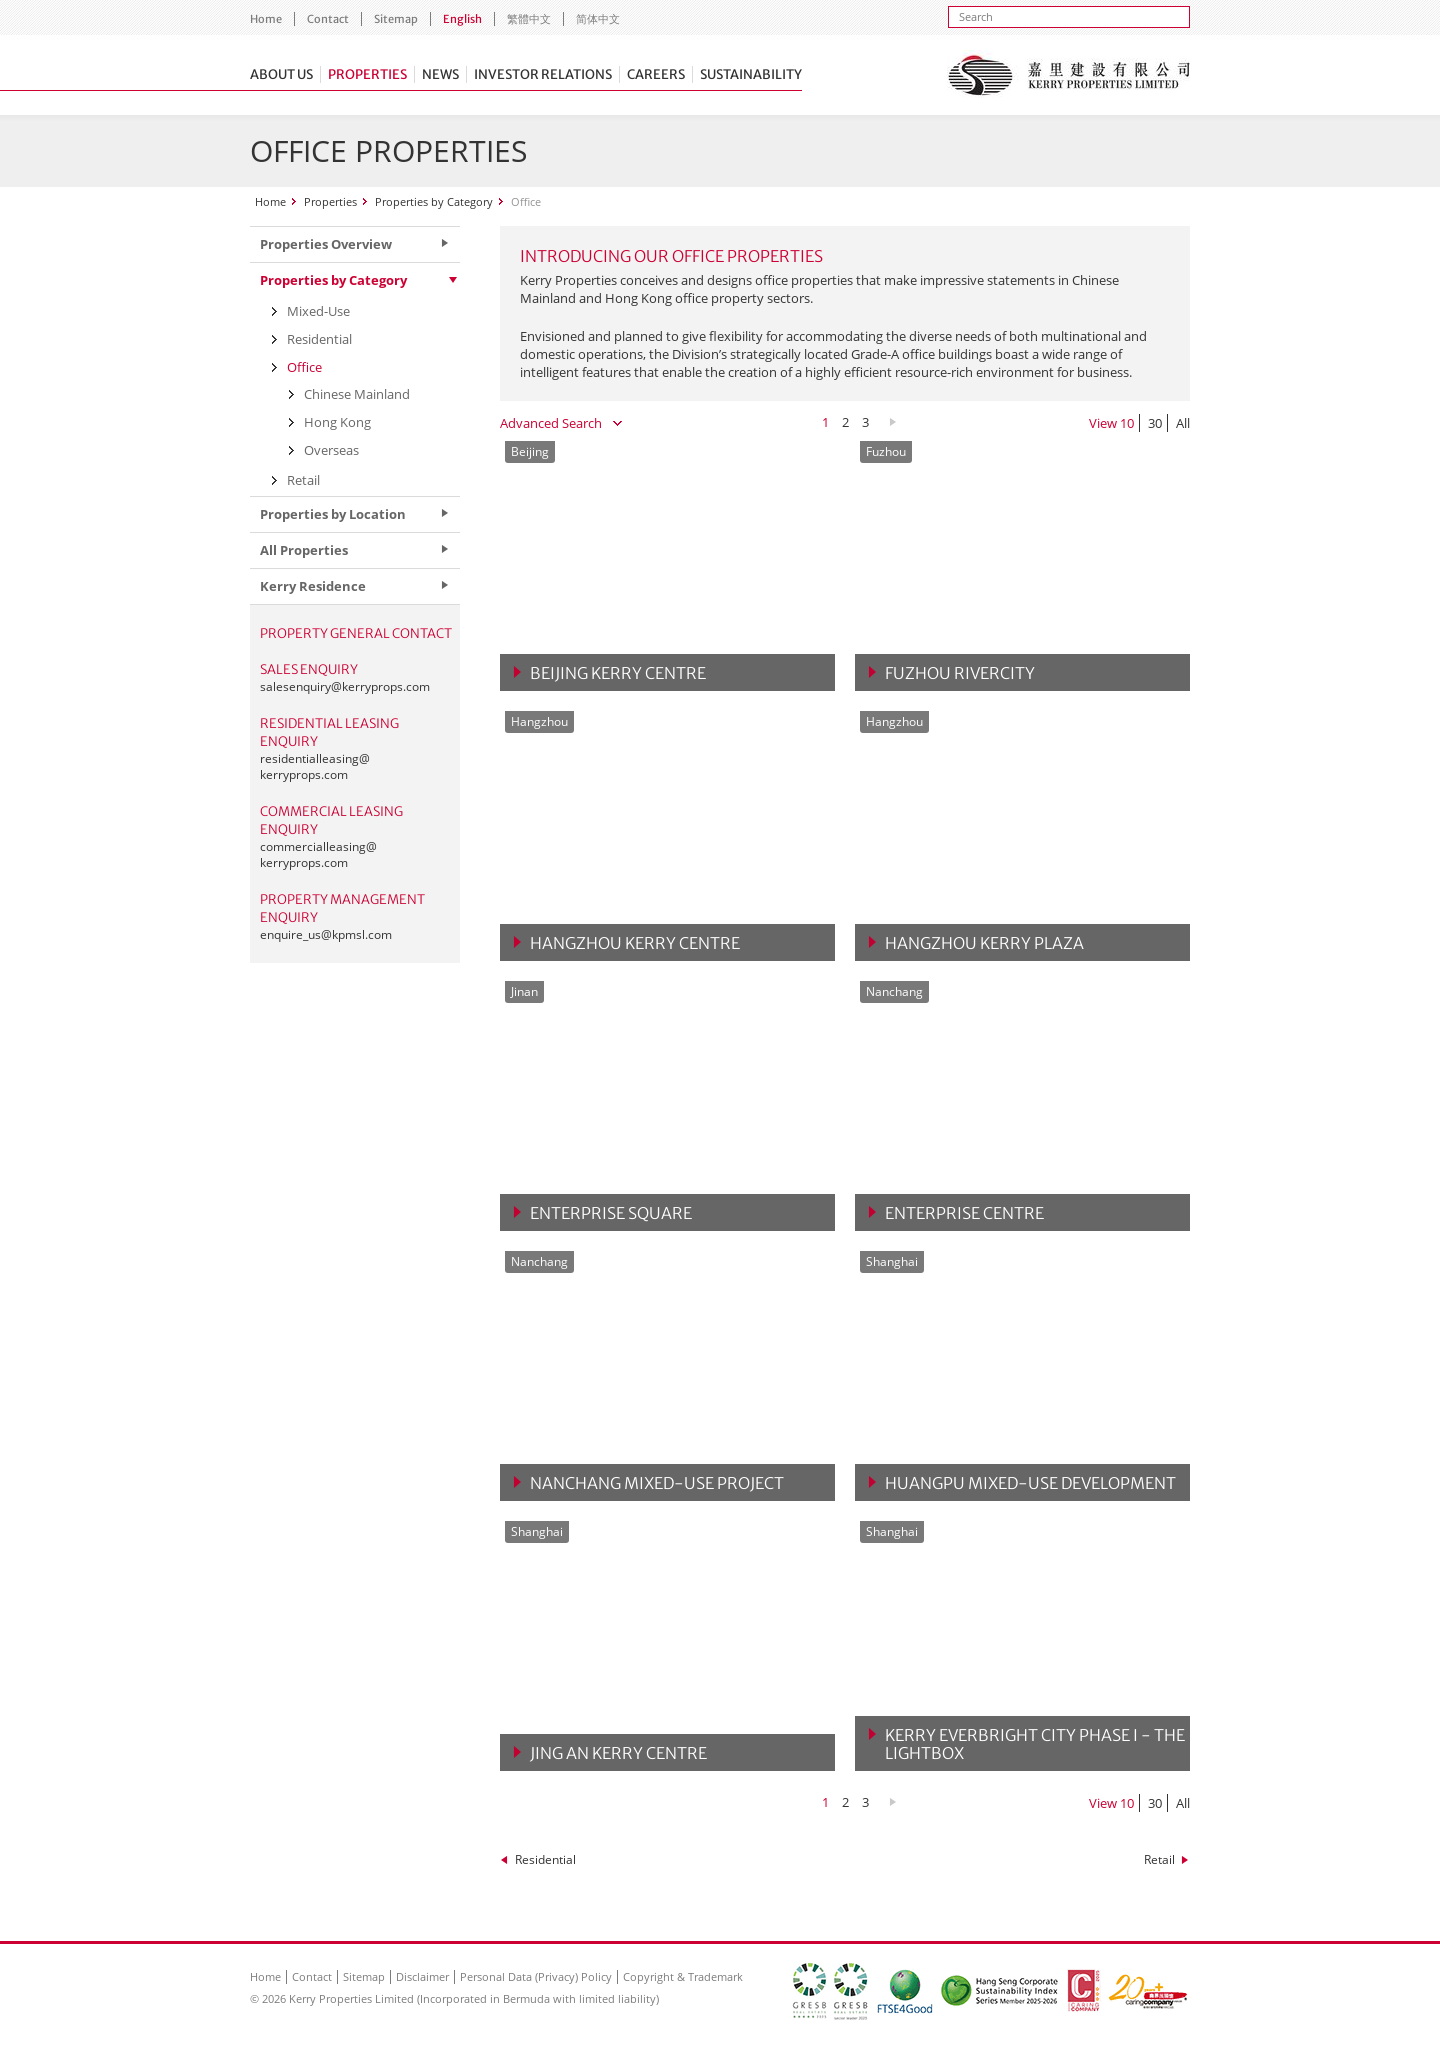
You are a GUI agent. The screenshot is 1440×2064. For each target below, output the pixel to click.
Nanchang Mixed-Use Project (657, 1483)
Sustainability (751, 74)
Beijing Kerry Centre (618, 673)
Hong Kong (337, 422)
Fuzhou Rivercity (960, 673)
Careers (656, 74)
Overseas (331, 450)
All (1183, 423)
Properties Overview (326, 244)
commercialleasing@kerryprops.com (318, 854)
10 (1127, 423)
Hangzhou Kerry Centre (635, 943)
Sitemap (396, 19)
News (440, 74)
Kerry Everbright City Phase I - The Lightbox (1035, 1744)
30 (1155, 423)
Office (304, 367)
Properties (367, 74)
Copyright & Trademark (683, 1976)
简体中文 (598, 19)
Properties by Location (333, 514)
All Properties (304, 550)
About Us (281, 74)
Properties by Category (434, 201)
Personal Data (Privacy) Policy (536, 1976)
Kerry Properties (1068, 75)
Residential (545, 1859)
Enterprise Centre (964, 1213)
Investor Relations (543, 74)
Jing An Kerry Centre (618, 1753)
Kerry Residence (313, 586)
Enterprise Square (611, 1213)
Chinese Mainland (357, 394)
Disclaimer (422, 1976)
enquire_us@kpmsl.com (326, 934)
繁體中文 (529, 19)
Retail (1159, 1859)
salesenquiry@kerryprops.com (345, 686)
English (462, 19)
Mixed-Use (318, 311)
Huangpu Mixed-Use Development (1030, 1483)
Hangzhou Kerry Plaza (984, 943)
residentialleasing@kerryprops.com (315, 766)
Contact (328, 19)
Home (266, 19)
